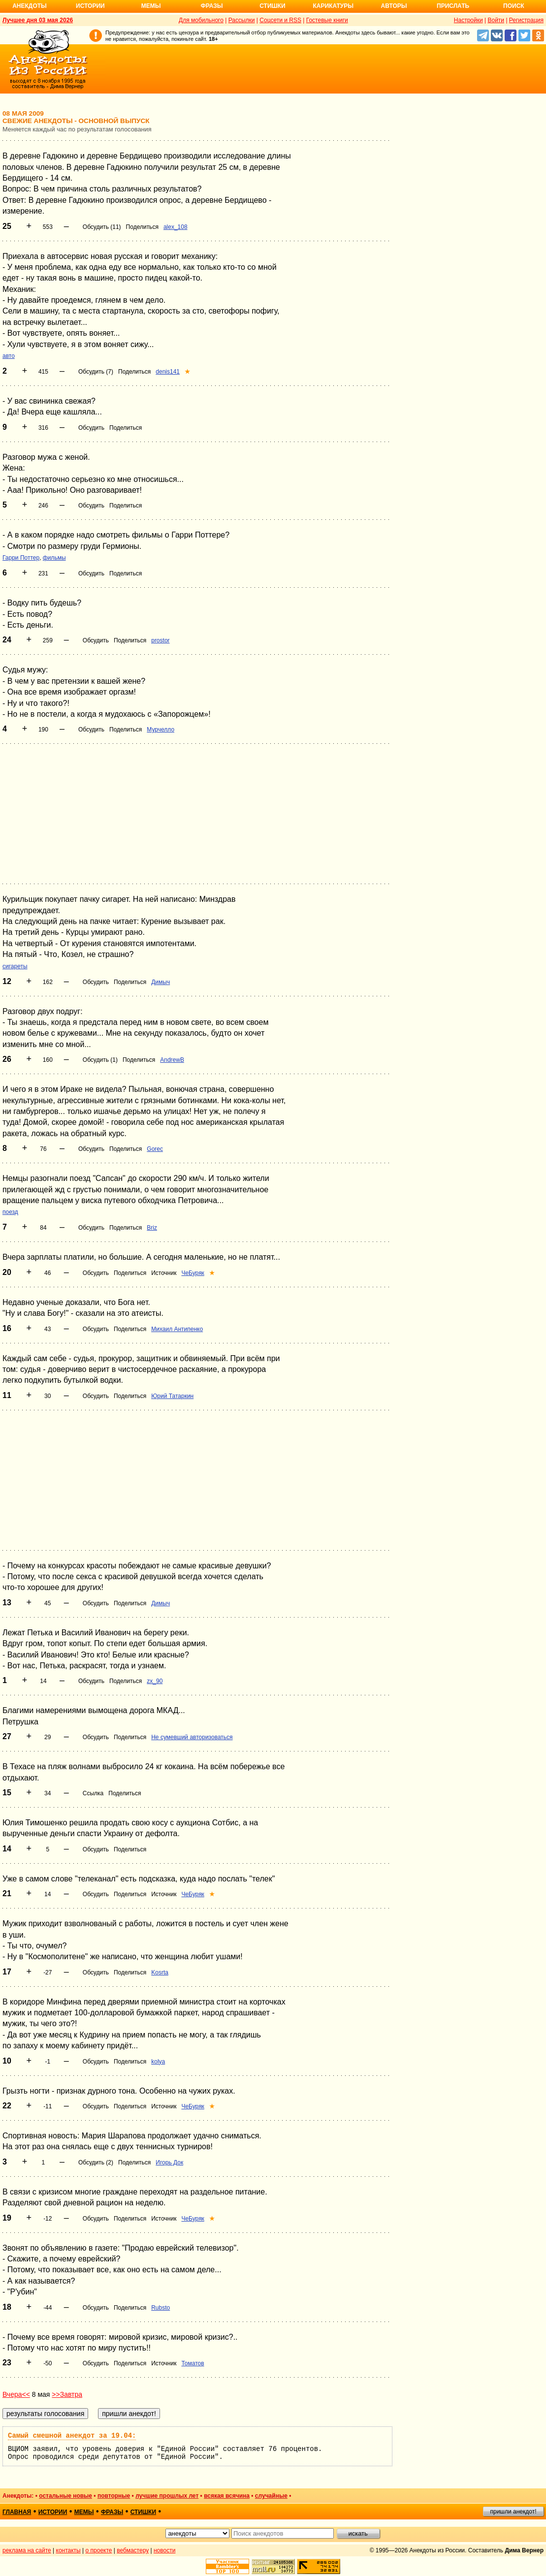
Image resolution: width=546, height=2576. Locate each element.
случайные (271, 2495)
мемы (84, 2512)
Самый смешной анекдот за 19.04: (72, 2436)
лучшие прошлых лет (166, 2495)
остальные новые (65, 2495)
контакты (68, 2550)
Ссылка (93, 1793)
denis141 (168, 371)
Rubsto (160, 2307)
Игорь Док (169, 2162)
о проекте (99, 2550)
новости (164, 2550)
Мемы (151, 5)
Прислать (453, 5)
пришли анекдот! (513, 2511)
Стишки (272, 5)
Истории (90, 5)
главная (16, 2512)
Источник (163, 1273)
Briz (152, 1227)
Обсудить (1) (100, 1059)
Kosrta (159, 1972)
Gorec (155, 1148)
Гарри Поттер (20, 557)
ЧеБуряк (192, 1273)
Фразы (211, 5)
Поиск (513, 5)
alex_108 (175, 226)
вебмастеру (133, 2550)
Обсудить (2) (95, 2162)
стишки (143, 2512)
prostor (160, 640)
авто (8, 355)
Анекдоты (29, 5)
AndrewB (172, 1059)
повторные (113, 2495)
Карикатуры (333, 5)
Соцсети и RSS (280, 20)
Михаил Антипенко (177, 1329)
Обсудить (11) (102, 226)
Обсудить (91, 427)
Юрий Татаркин (172, 1396)
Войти (495, 20)
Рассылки (241, 20)
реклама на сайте (26, 2550)
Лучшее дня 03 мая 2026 (37, 20)
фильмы (54, 557)
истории (52, 2512)
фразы (112, 2512)
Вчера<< (16, 2394)
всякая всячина (227, 2495)
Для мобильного (201, 20)
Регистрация (526, 20)
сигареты (15, 966)
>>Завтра (67, 2394)
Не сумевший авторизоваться (191, 1737)
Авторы (394, 5)
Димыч (160, 982)
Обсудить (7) (95, 371)
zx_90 (154, 1681)
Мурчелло (160, 729)
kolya (158, 2061)
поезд (10, 1211)
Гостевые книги (327, 20)
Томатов (192, 2363)
